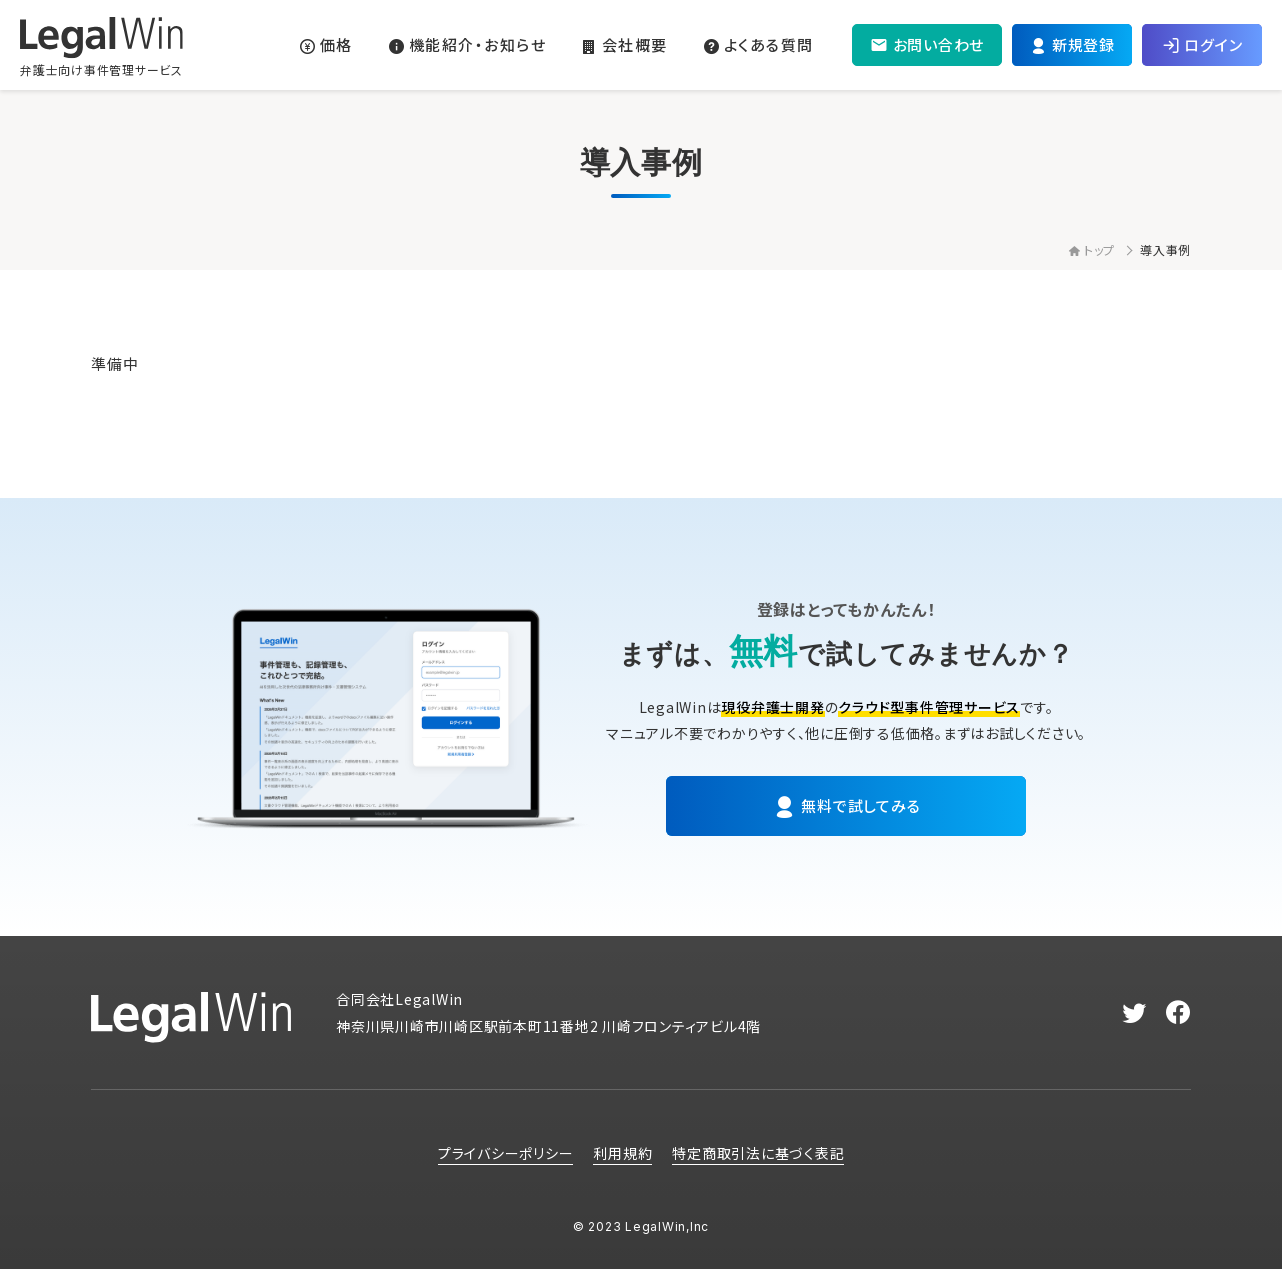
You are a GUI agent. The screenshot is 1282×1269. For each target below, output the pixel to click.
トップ (1091, 249)
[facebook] (1178, 1013)
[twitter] (1134, 1013)
